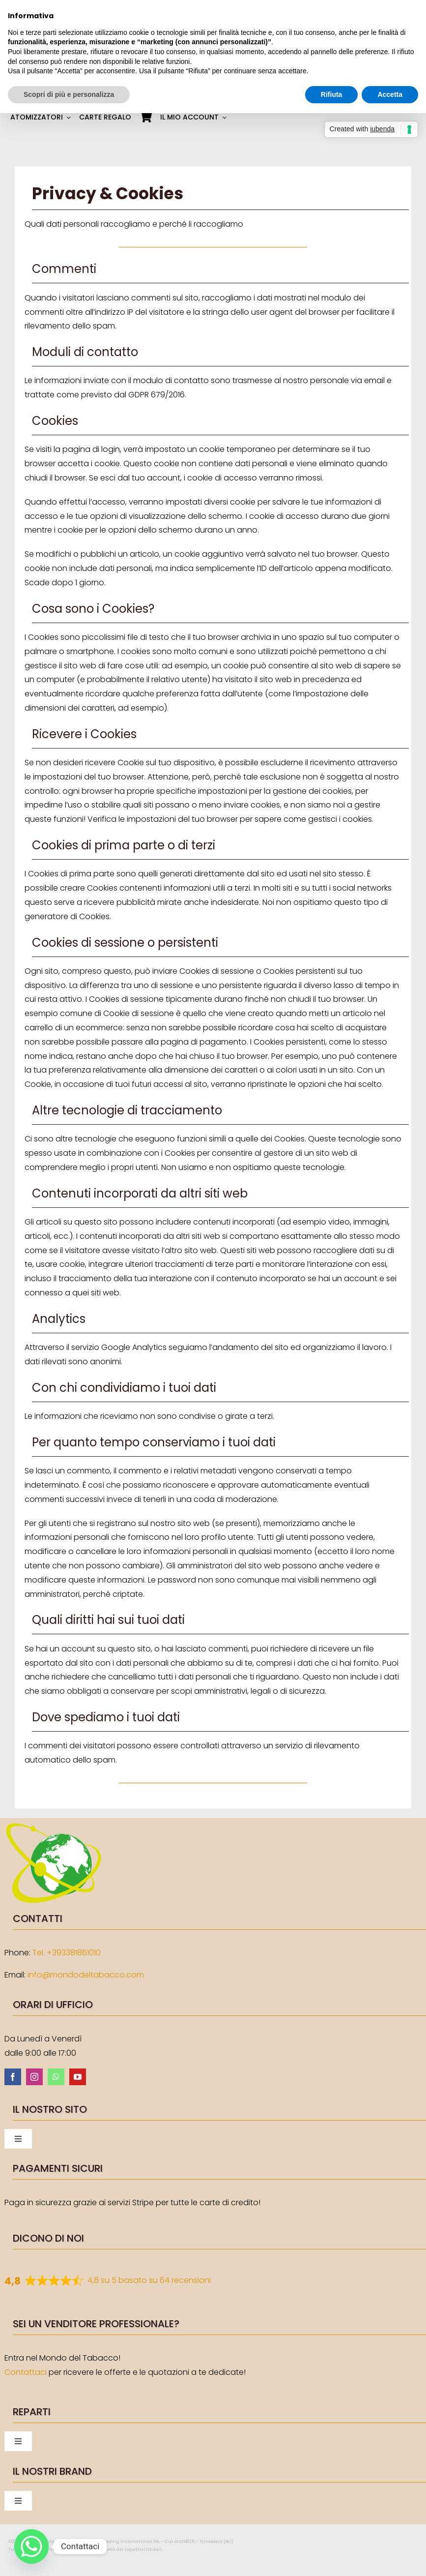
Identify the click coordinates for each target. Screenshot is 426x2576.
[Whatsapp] (31, 2546)
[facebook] (12, 2076)
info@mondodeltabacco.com (86, 1974)
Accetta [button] (389, 94)
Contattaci (25, 2372)
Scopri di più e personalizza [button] (69, 94)
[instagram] (34, 2076)
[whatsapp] (56, 2076)
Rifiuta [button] (331, 94)
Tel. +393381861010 (66, 1952)
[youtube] (77, 2076)
